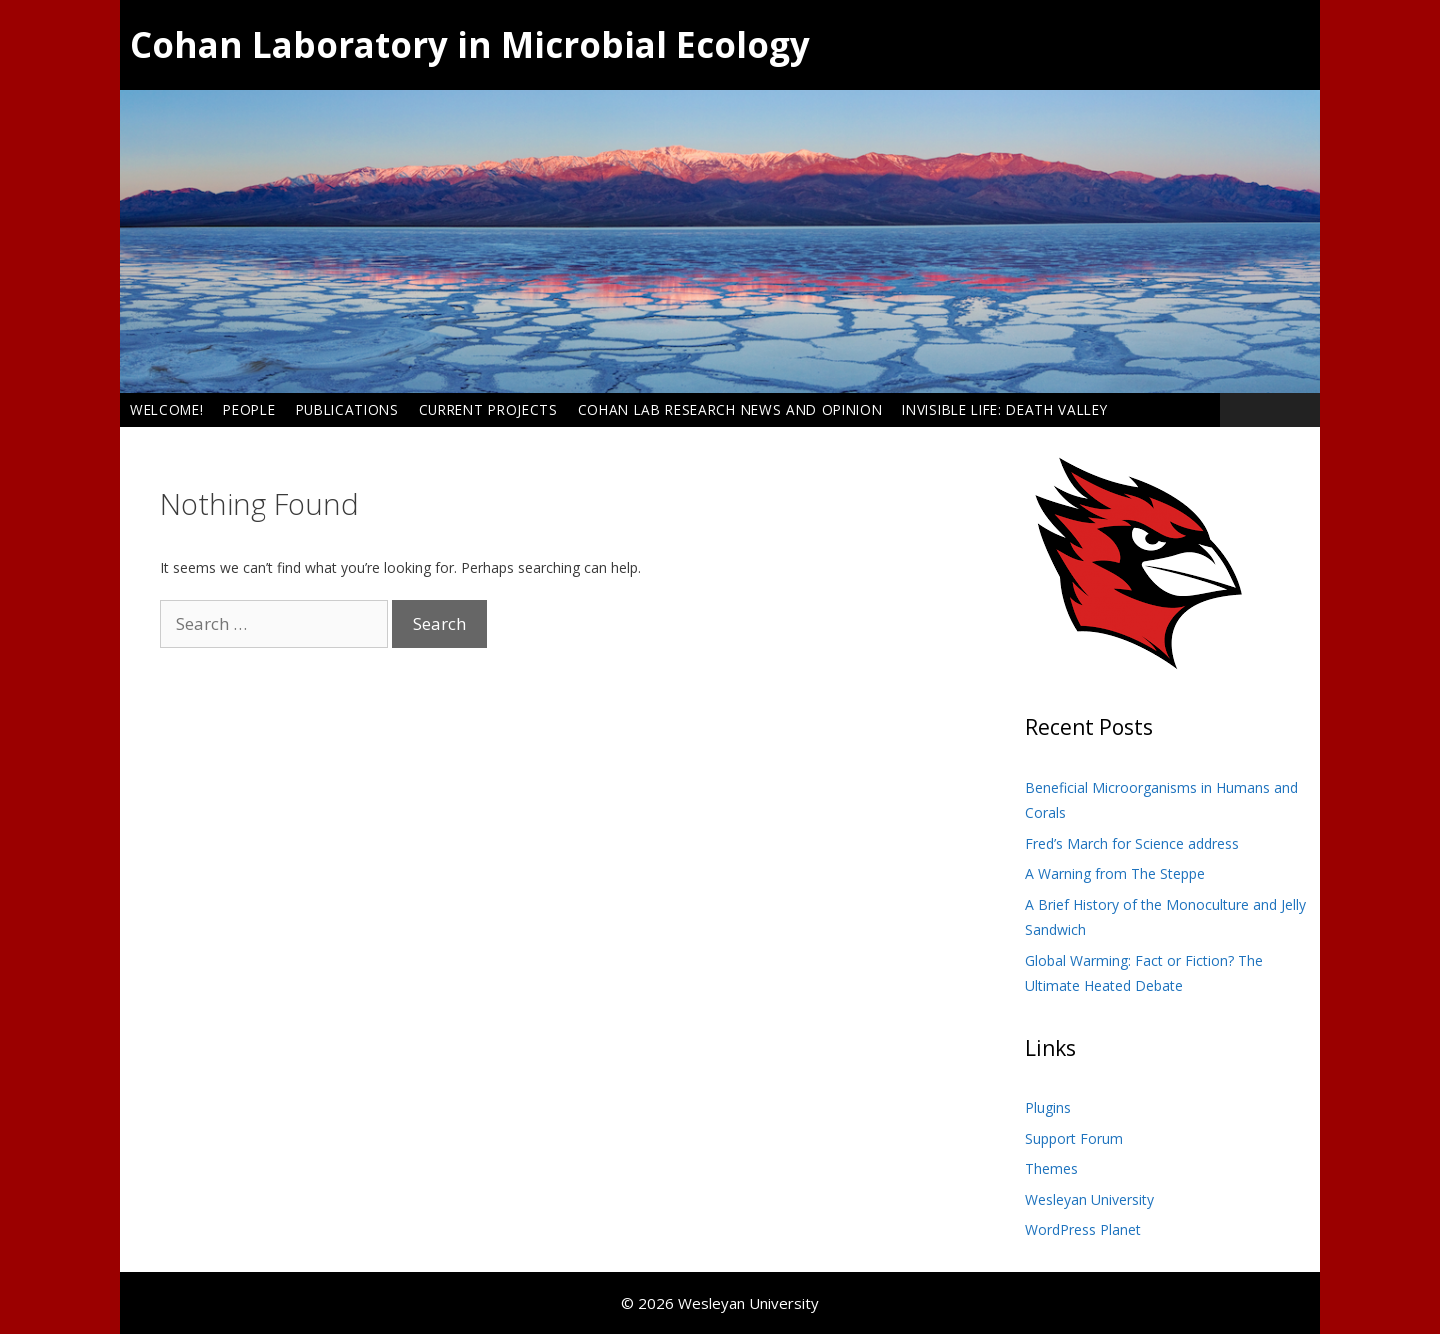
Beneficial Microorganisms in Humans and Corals (1161, 800)
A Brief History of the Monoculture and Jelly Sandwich (1165, 917)
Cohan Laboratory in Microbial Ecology (470, 45)
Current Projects (488, 409)
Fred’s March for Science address (1132, 843)
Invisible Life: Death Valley (1004, 409)
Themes (1051, 1168)
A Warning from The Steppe (1115, 873)
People (249, 409)
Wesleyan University (1089, 1199)
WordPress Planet (1083, 1229)
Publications (347, 409)
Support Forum (1074, 1138)
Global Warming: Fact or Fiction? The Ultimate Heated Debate (1144, 973)
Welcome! (166, 409)
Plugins (1048, 1107)
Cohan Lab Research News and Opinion (730, 409)
